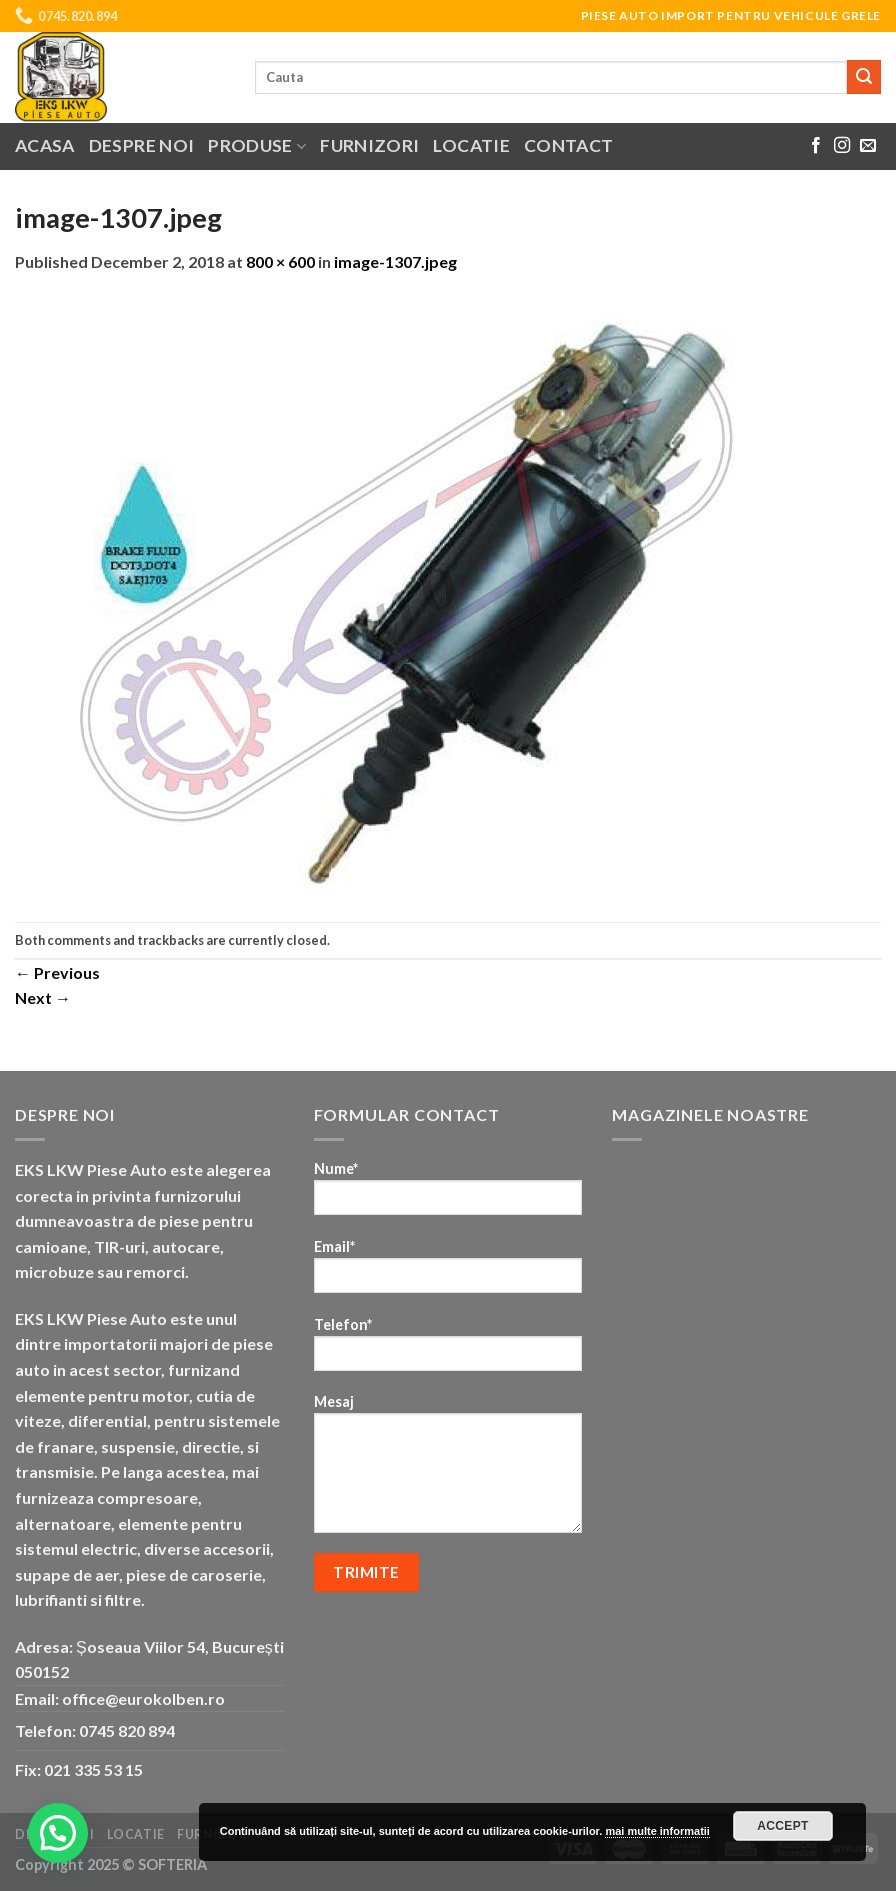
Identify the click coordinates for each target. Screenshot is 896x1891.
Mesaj (448, 1470)
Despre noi (142, 145)
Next (43, 997)
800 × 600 (280, 261)
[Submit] (864, 77)
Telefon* (448, 1350)
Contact (568, 145)
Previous (57, 972)
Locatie (471, 145)
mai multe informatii (657, 1831)
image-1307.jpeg (395, 261)
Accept (783, 1826)
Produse (257, 145)
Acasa (45, 145)
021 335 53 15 (93, 1769)
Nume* (448, 1194)
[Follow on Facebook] (816, 146)
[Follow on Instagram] (842, 146)
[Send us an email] (868, 146)
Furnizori (369, 145)
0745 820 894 (127, 1730)
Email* (448, 1272)
